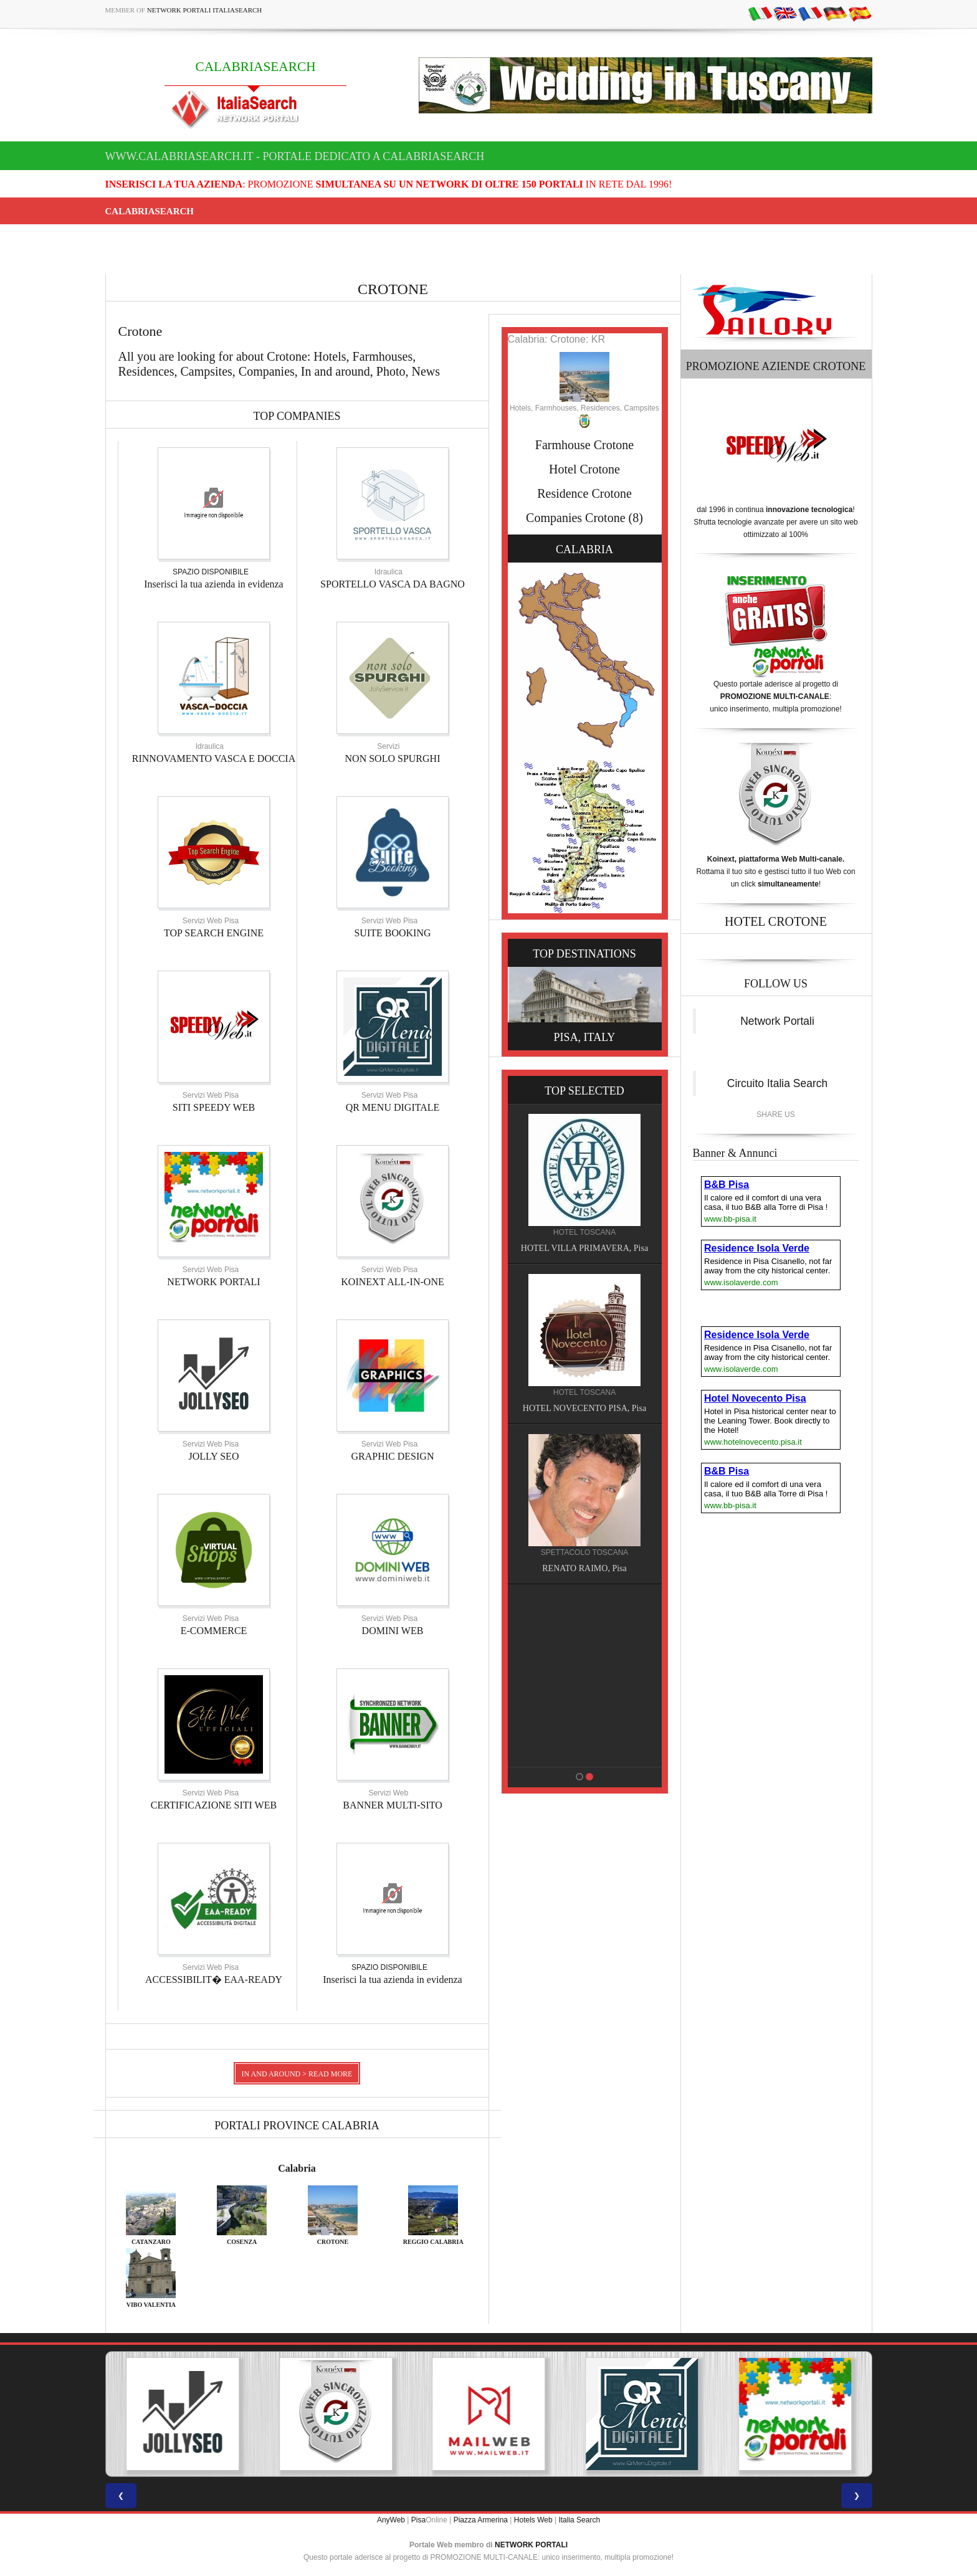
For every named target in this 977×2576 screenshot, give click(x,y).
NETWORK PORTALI (213, 1281)
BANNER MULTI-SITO (392, 1805)
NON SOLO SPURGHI (393, 758)
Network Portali (777, 1021)
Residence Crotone (584, 493)
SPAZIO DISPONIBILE (211, 572)
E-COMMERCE (214, 1630)
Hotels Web (533, 2520)
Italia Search (579, 2520)
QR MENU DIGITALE (393, 1107)
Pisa (418, 2520)
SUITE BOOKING (392, 933)
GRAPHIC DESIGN (392, 1456)
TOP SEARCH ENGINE (214, 933)
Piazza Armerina (481, 2520)
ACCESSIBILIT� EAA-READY (213, 1979)
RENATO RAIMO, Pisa (584, 1568)
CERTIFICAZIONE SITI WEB (214, 1805)
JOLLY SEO (214, 1456)
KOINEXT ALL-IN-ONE (392, 1281)
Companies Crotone (575, 518)
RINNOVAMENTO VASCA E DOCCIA (213, 758)
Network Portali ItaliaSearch (204, 10)
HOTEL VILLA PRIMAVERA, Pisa (584, 1248)
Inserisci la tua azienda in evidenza (213, 584)
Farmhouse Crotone (584, 445)
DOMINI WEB (393, 1630)
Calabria (296, 2168)
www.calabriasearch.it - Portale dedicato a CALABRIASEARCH (295, 156)
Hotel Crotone (584, 469)
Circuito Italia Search (777, 1083)
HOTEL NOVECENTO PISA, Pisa (584, 1408)
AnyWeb (391, 2520)
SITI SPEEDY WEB (214, 1107)
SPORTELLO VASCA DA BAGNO (392, 584)
